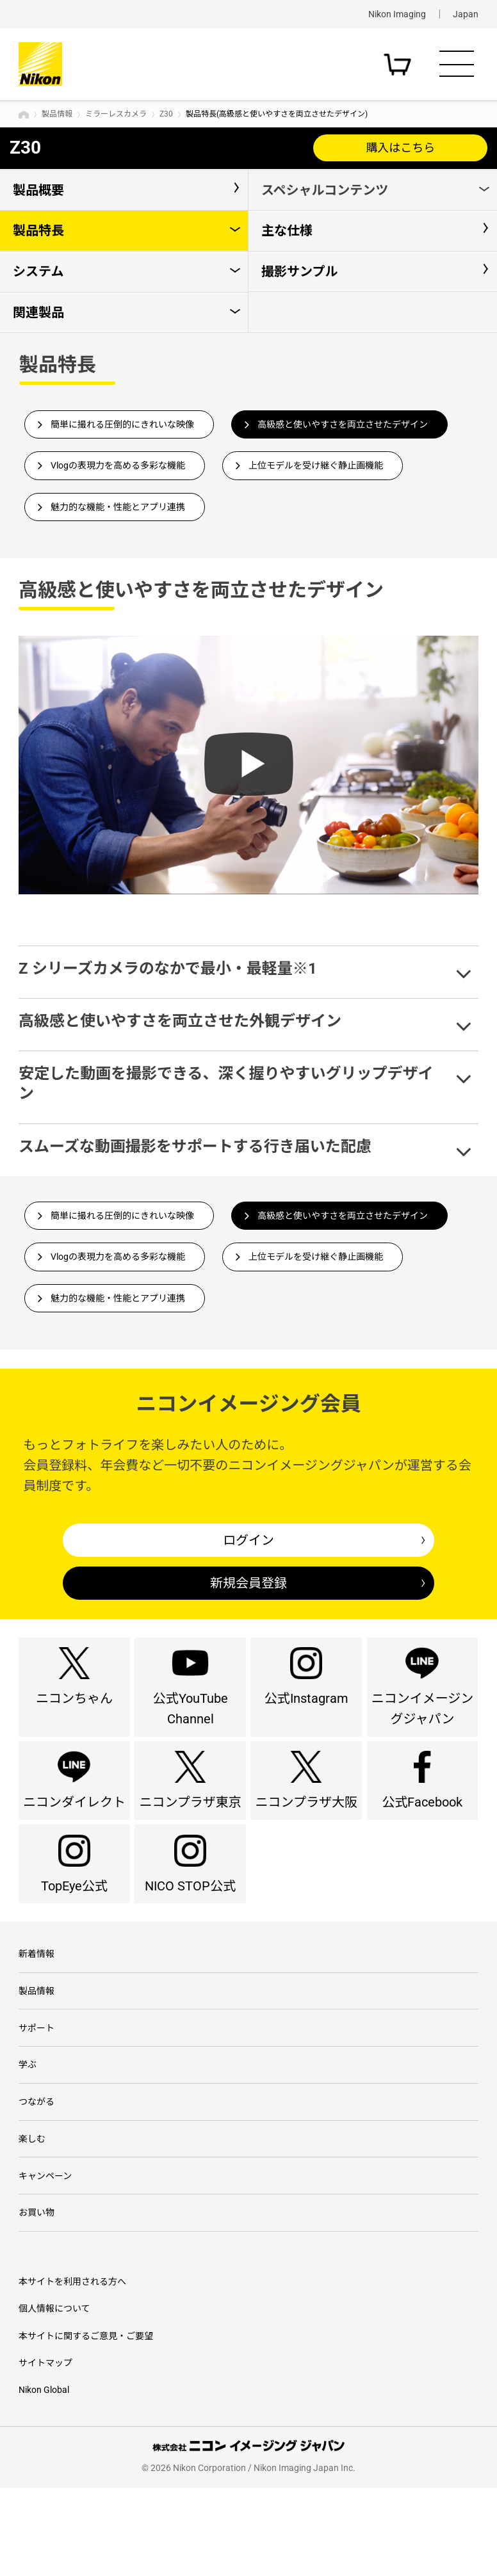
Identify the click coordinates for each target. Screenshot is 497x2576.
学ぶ (28, 2136)
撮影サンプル (299, 271)
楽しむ (32, 2217)
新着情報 (36, 2014)
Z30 (166, 113)
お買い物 (36, 2299)
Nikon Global (44, 2478)
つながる (36, 2177)
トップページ (24, 114)
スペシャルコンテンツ (324, 190)
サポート (36, 2096)
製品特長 (38, 230)
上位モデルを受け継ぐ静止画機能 (315, 465)
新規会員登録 (248, 1583)
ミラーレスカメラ (116, 113)
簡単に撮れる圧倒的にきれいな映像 (122, 424)
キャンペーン (45, 2258)
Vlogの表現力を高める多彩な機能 (118, 465)
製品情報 (57, 113)
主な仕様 (287, 230)
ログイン (248, 1540)
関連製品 (38, 312)
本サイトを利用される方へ (72, 2369)
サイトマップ (45, 2450)
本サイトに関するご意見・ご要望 (86, 2424)
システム (38, 271)
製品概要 (38, 190)
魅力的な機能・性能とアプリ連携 (118, 507)
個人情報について (54, 2396)
